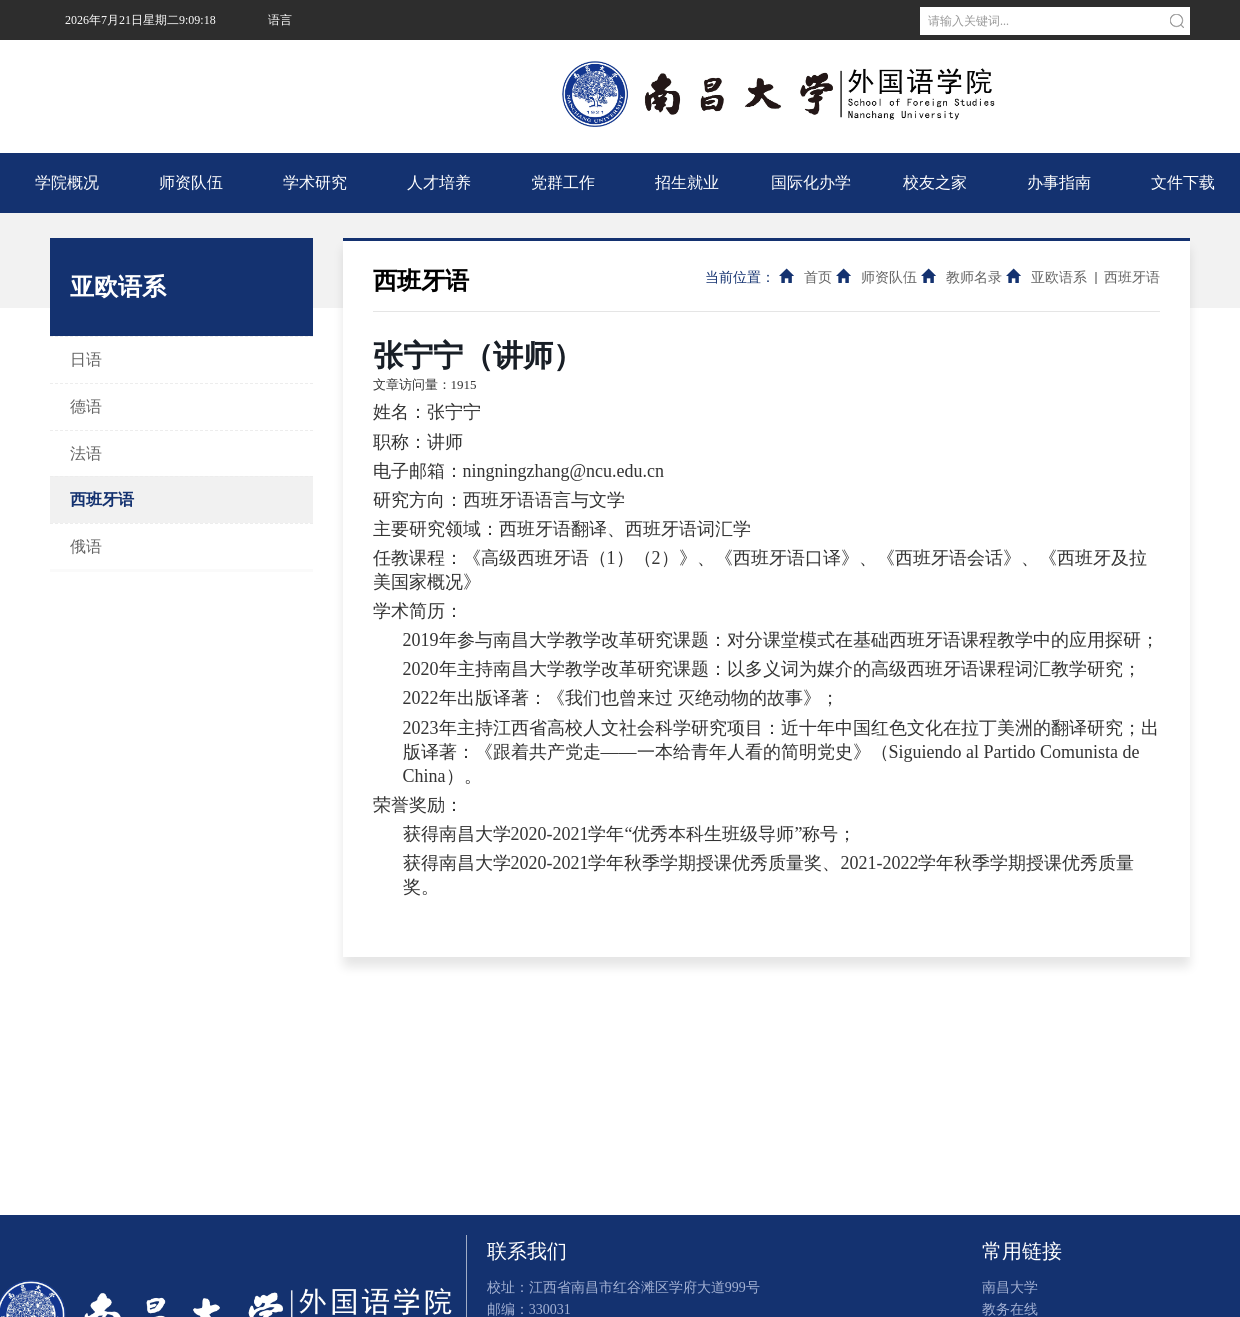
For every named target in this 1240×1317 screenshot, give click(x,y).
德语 (86, 406)
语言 (280, 20)
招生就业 (687, 182)
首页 (818, 277)
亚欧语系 (1059, 277)
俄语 (86, 546)
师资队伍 (191, 182)
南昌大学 (290, 60)
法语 (86, 453)
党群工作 (563, 182)
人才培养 (439, 182)
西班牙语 (102, 499)
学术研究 (315, 182)
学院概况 (67, 182)
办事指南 (1059, 182)
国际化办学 (811, 182)
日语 (86, 359)
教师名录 (974, 277)
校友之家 (935, 182)
